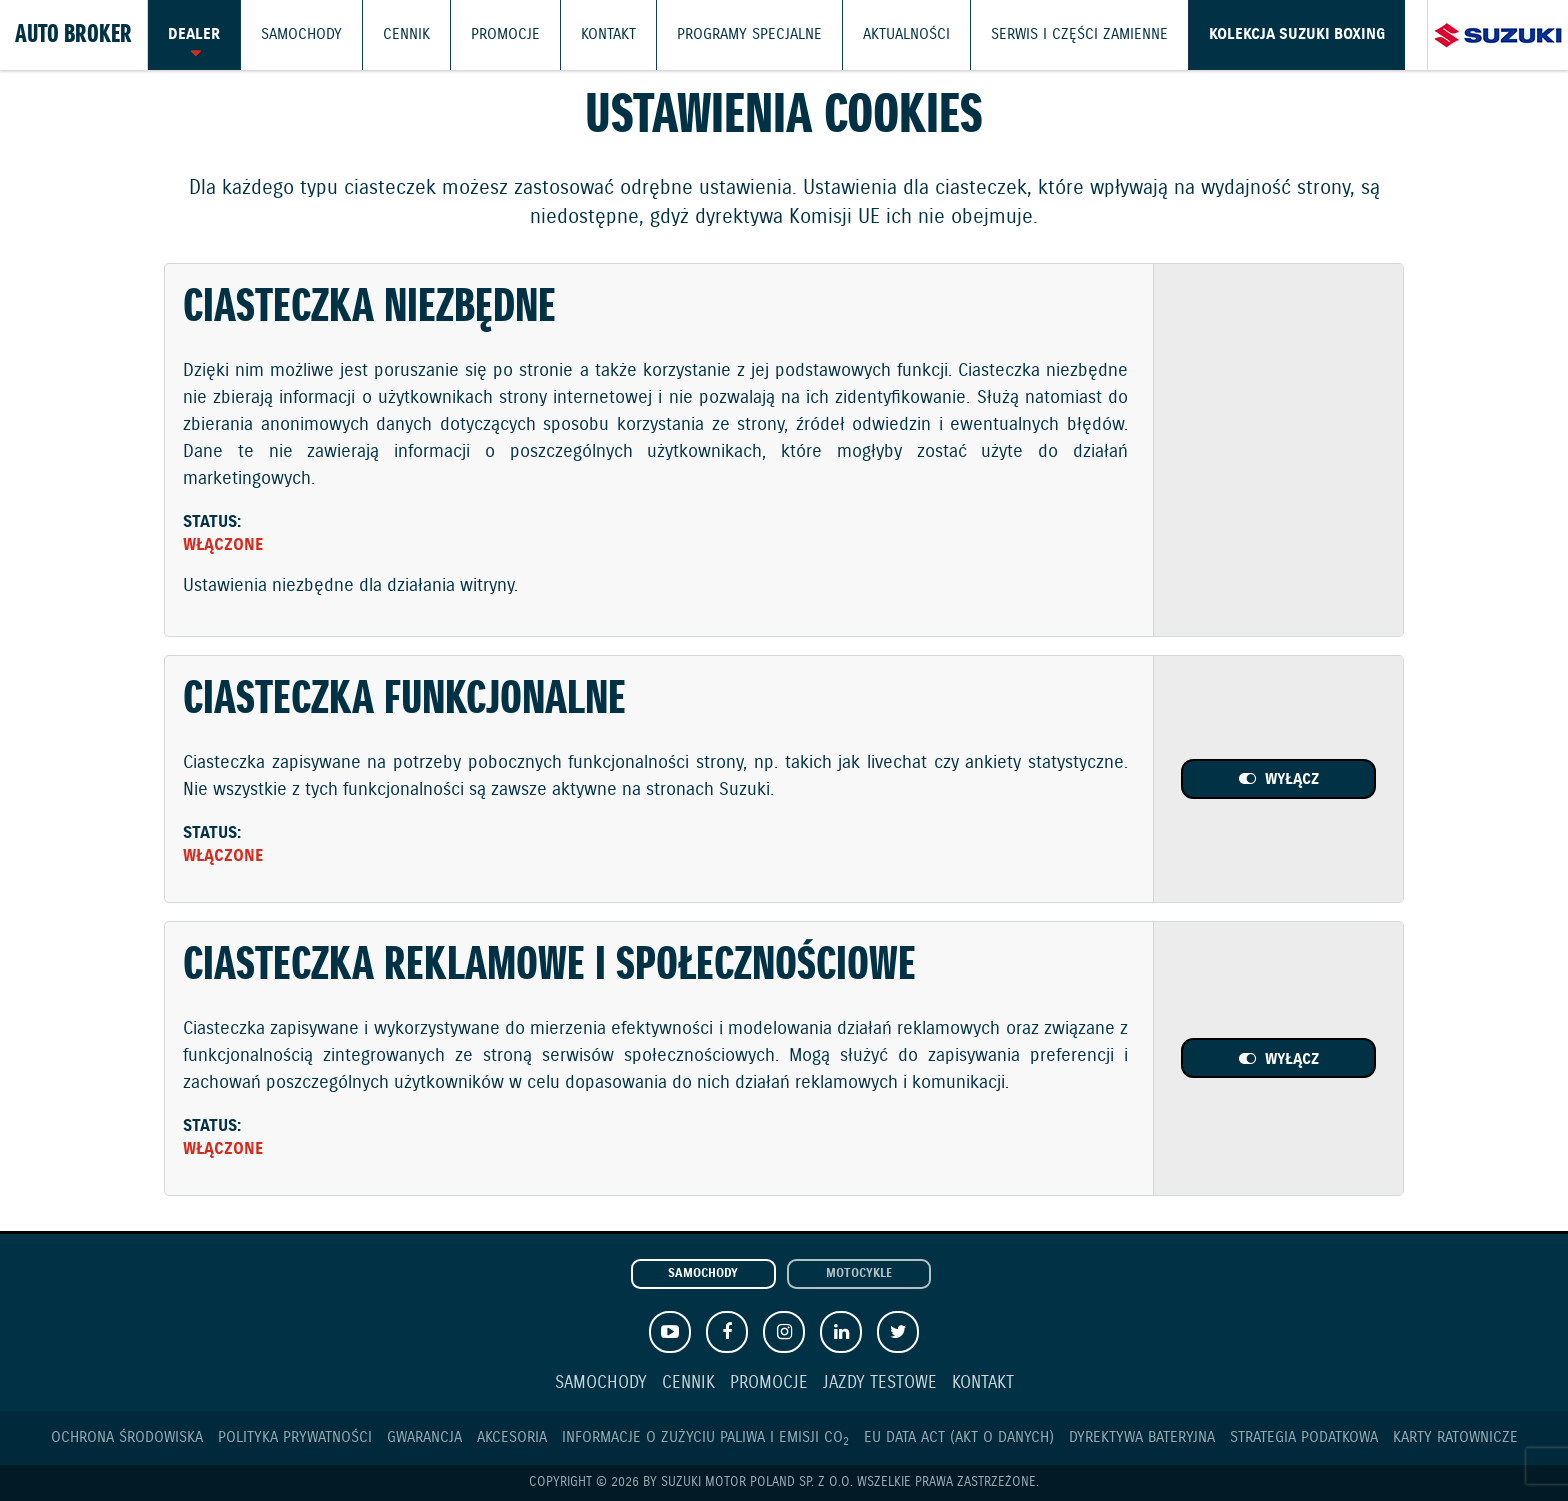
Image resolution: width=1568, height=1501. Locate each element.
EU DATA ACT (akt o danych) (959, 1437)
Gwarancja (424, 1437)
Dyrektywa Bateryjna (1142, 1437)
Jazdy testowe (880, 1383)
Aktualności (906, 35)
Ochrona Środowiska (127, 1437)
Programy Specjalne (749, 35)
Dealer (194, 35)
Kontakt (608, 35)
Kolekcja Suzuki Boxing (1297, 35)
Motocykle (859, 1274)
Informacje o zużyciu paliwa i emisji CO (705, 1437)
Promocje (505, 35)
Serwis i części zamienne (1079, 35)
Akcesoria (512, 1437)
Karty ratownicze (1455, 1437)
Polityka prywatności (295, 1437)
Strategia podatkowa (1304, 1437)
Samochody (301, 35)
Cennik (406, 35)
